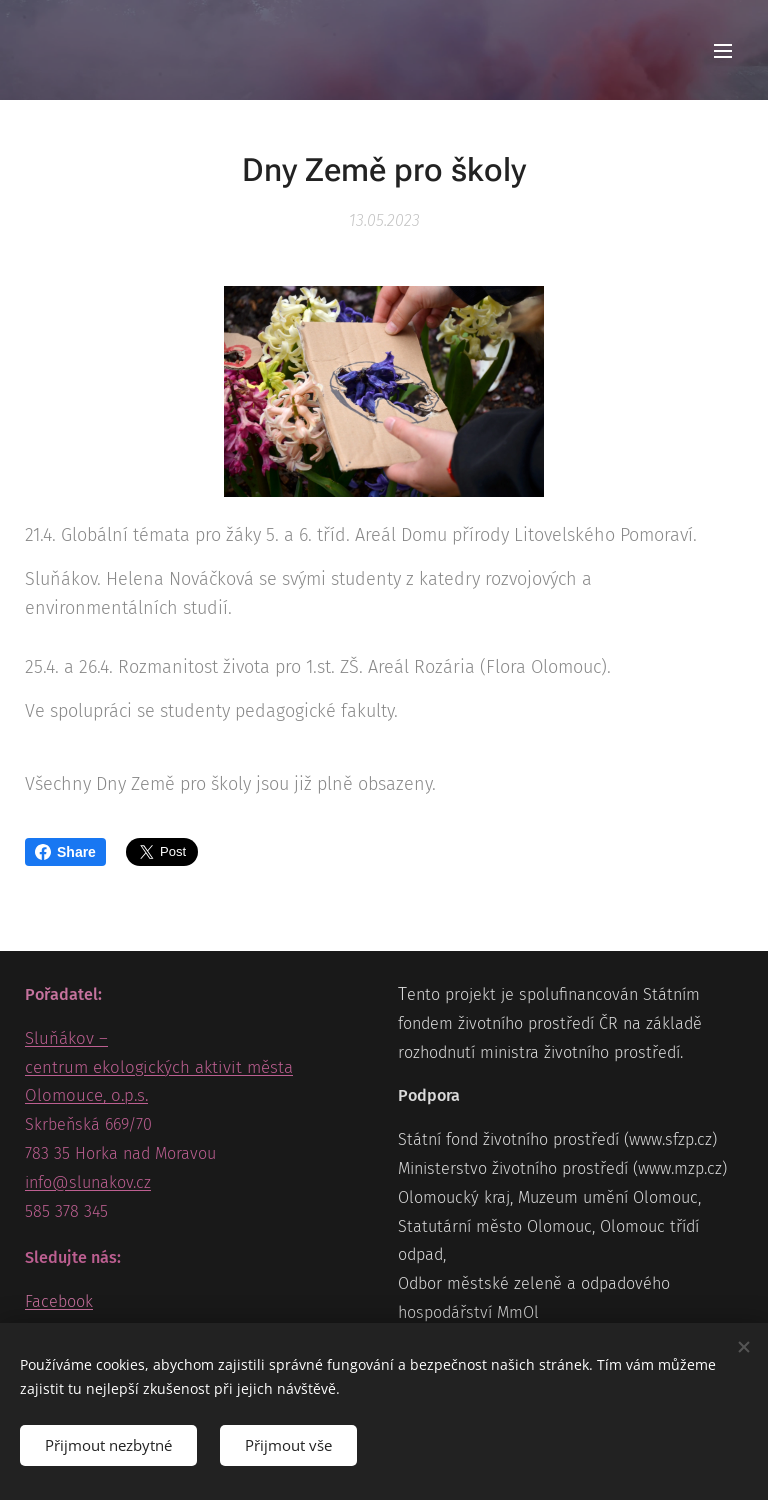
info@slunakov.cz (88, 1182)
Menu (723, 51)
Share (65, 852)
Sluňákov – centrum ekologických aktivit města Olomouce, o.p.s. (159, 1067)
